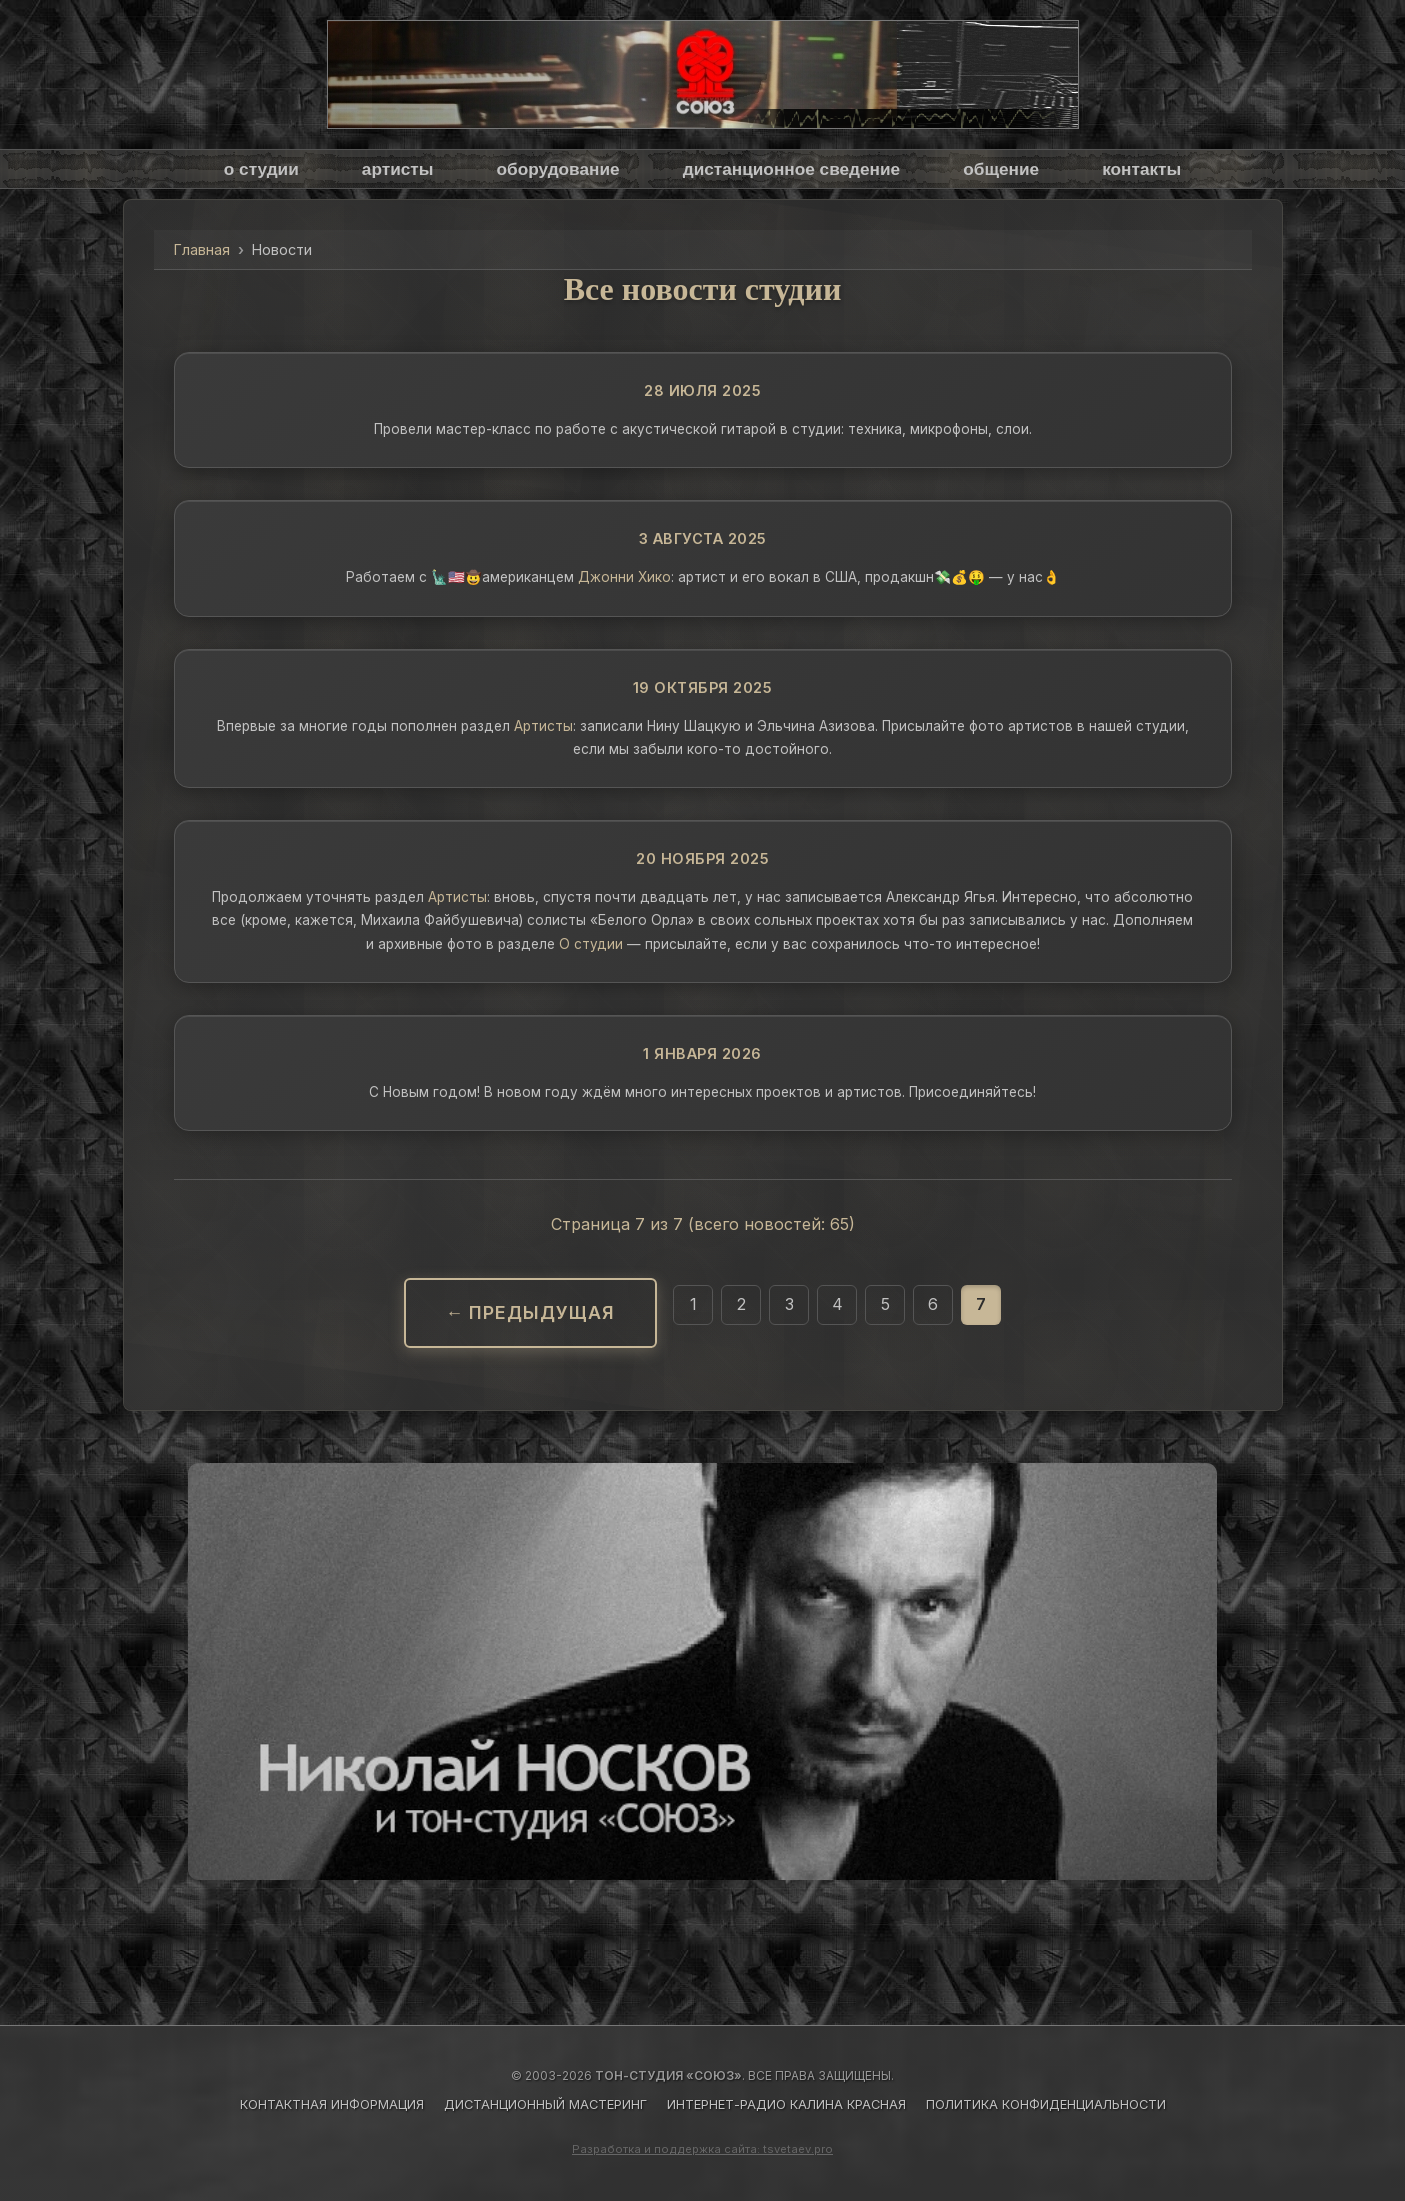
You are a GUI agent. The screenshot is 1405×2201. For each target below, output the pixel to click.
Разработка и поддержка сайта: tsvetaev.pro (702, 2149)
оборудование (555, 169)
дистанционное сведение (793, 169)
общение (1006, 169)
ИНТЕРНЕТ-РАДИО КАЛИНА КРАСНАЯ (786, 2104)
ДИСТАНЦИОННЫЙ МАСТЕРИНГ (545, 2104)
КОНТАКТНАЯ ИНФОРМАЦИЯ (332, 2104)
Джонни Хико (624, 590)
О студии (591, 972)
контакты (1150, 169)
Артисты (543, 746)
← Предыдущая (531, 1352)
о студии (253, 169)
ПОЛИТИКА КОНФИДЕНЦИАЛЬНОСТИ (1046, 2104)
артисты (391, 169)
